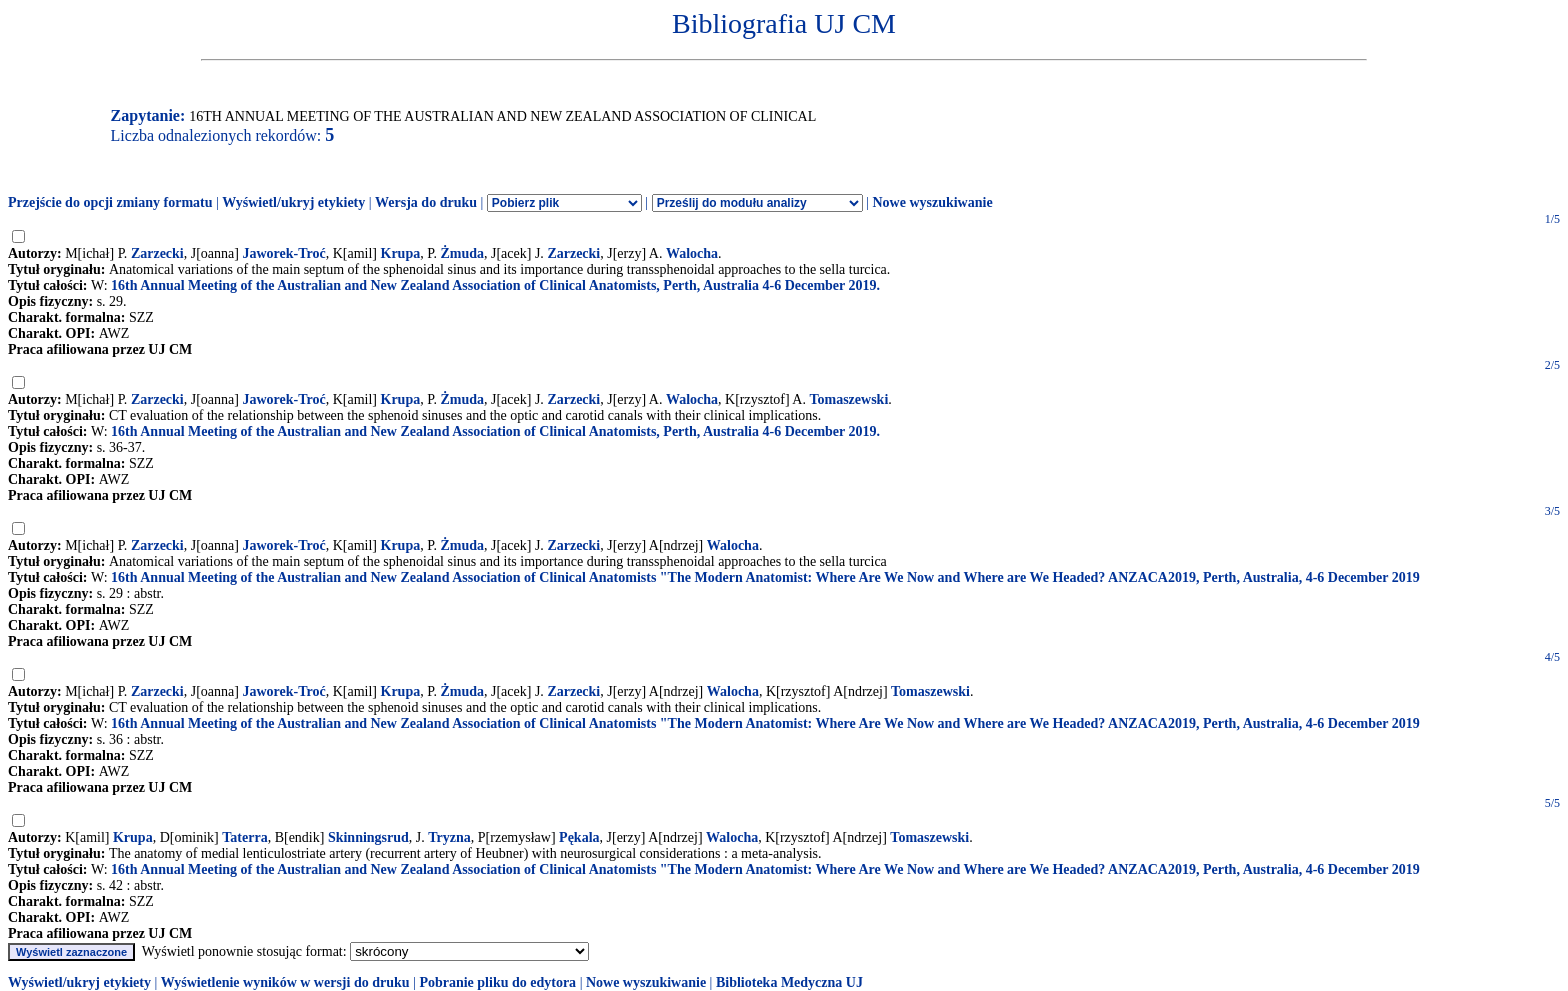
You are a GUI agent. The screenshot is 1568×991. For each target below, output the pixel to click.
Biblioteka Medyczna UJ (789, 982)
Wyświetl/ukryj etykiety (293, 202)
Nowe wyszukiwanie (932, 202)
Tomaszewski (848, 399)
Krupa (401, 253)
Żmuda (462, 253)
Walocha (692, 253)
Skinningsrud (368, 837)
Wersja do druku (426, 202)
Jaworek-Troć (283, 253)
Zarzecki (157, 253)
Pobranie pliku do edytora (497, 982)
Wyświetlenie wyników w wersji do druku (285, 982)
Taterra (244, 837)
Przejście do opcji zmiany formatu (110, 202)
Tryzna (449, 837)
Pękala (579, 837)
